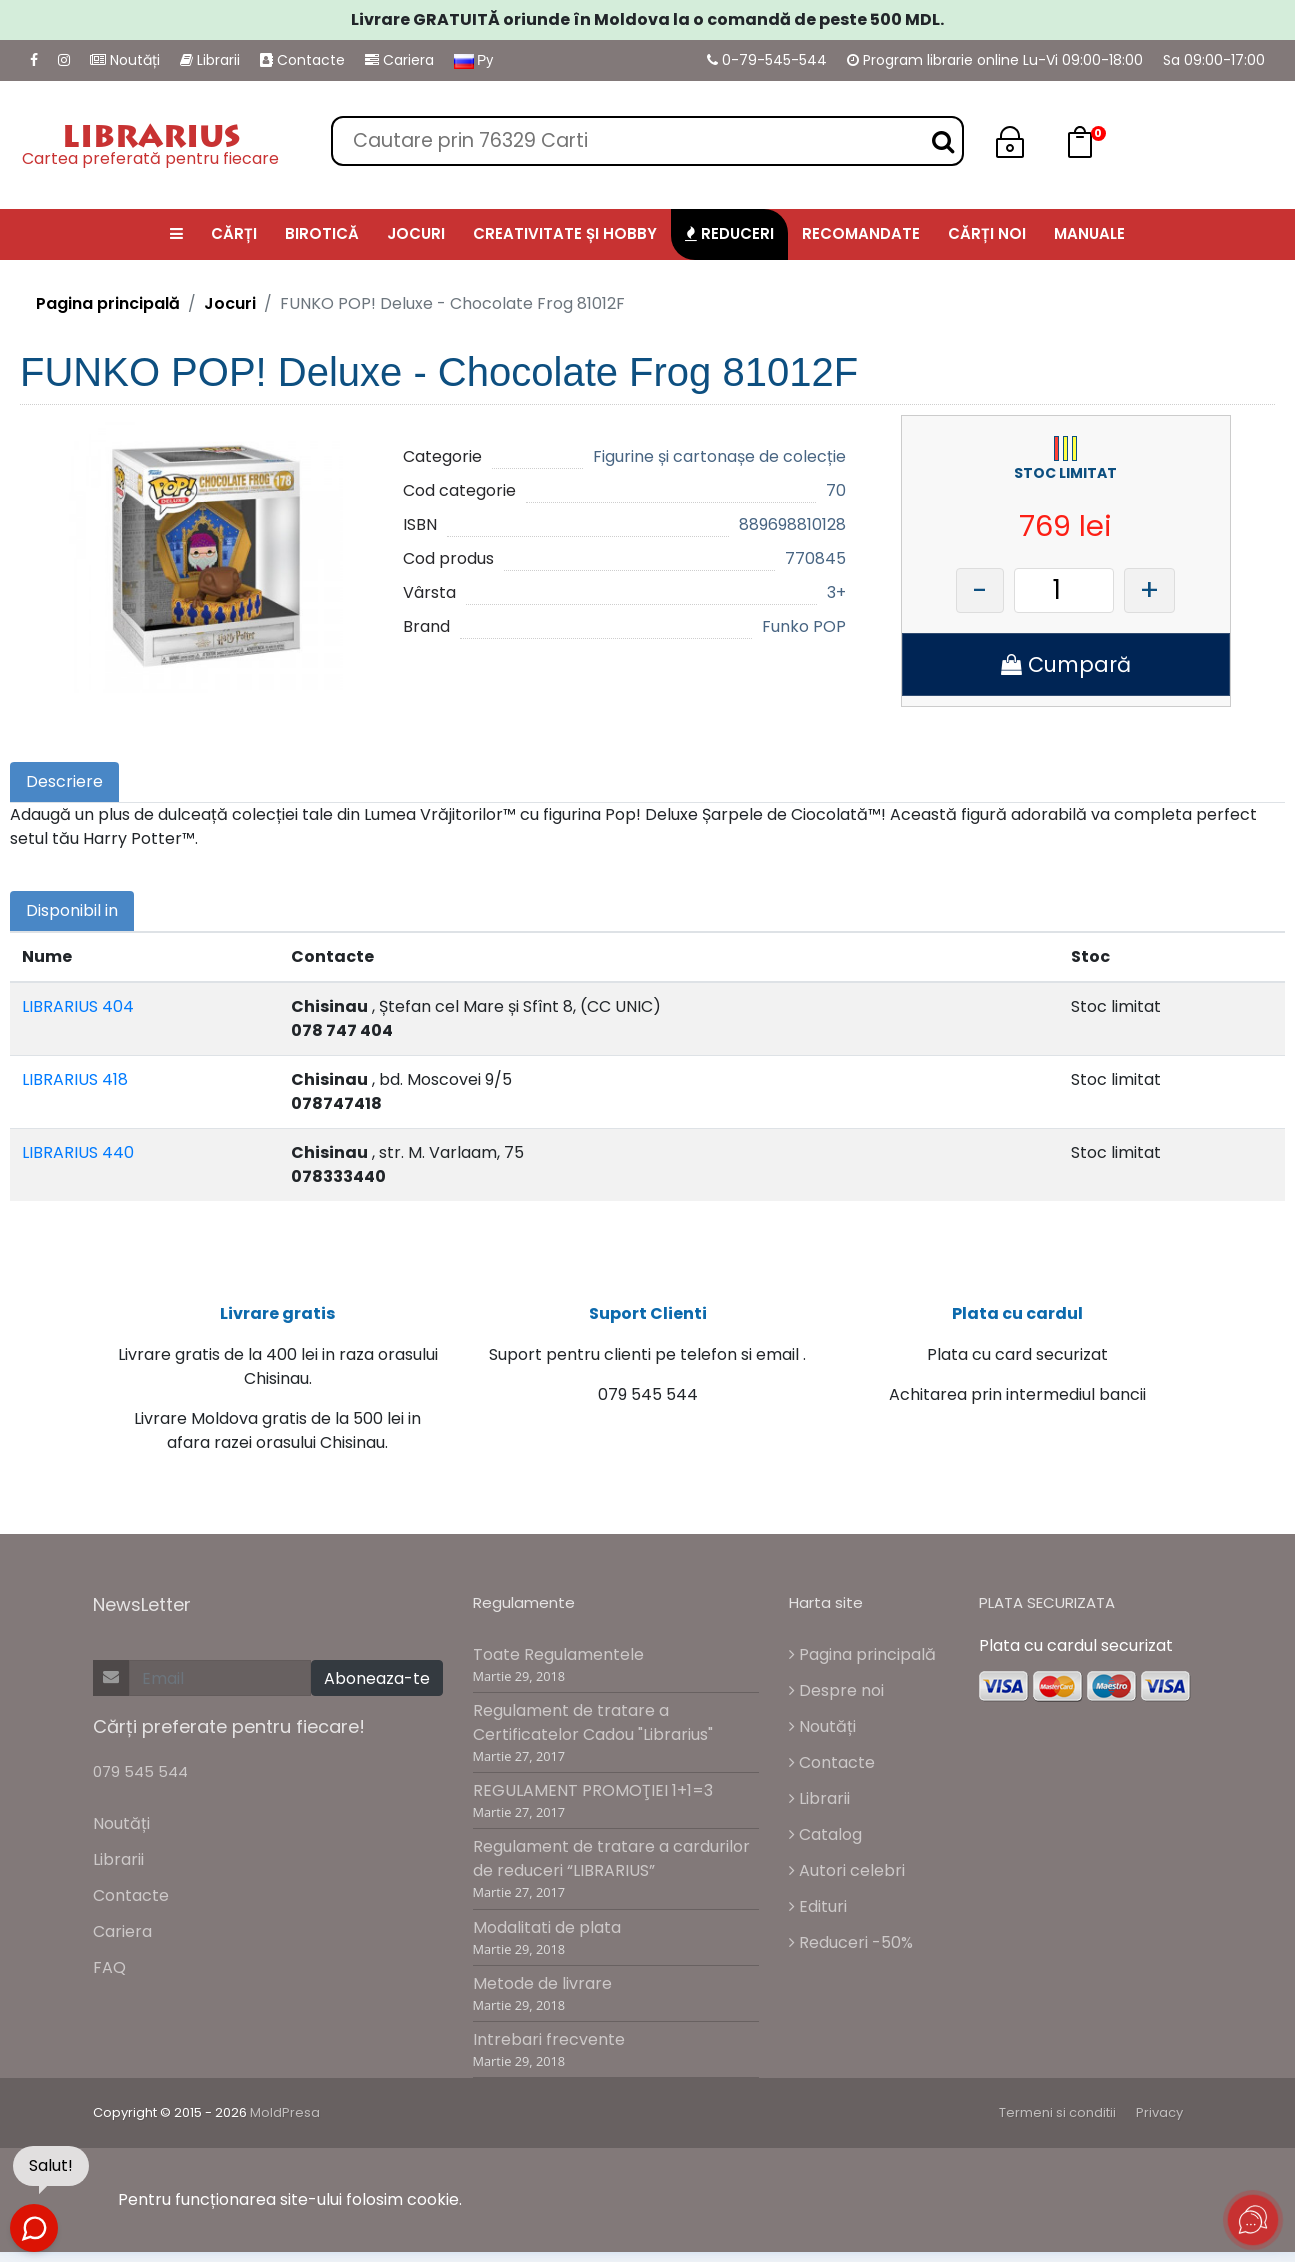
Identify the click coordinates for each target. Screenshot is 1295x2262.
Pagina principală (108, 303)
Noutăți (125, 60)
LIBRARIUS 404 (78, 1006)
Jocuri (230, 303)
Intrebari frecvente (549, 2050)
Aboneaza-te (377, 1689)
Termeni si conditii (1057, 2123)
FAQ (109, 1978)
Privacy (1159, 2123)
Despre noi (836, 1700)
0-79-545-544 (767, 60)
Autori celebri (847, 1880)
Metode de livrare (542, 1993)
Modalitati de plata (547, 1937)
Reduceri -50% (851, 1952)
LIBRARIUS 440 (78, 1152)
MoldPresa (285, 2123)
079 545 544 (140, 1782)
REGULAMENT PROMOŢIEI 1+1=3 (593, 1801)
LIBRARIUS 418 (75, 1079)
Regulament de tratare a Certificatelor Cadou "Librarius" (593, 1733)
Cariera (399, 60)
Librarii (210, 60)
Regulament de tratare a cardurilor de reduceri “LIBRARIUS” (611, 1869)
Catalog (825, 1844)
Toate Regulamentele (558, 1664)
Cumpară (1066, 664)
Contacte (302, 60)
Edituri (818, 1916)
